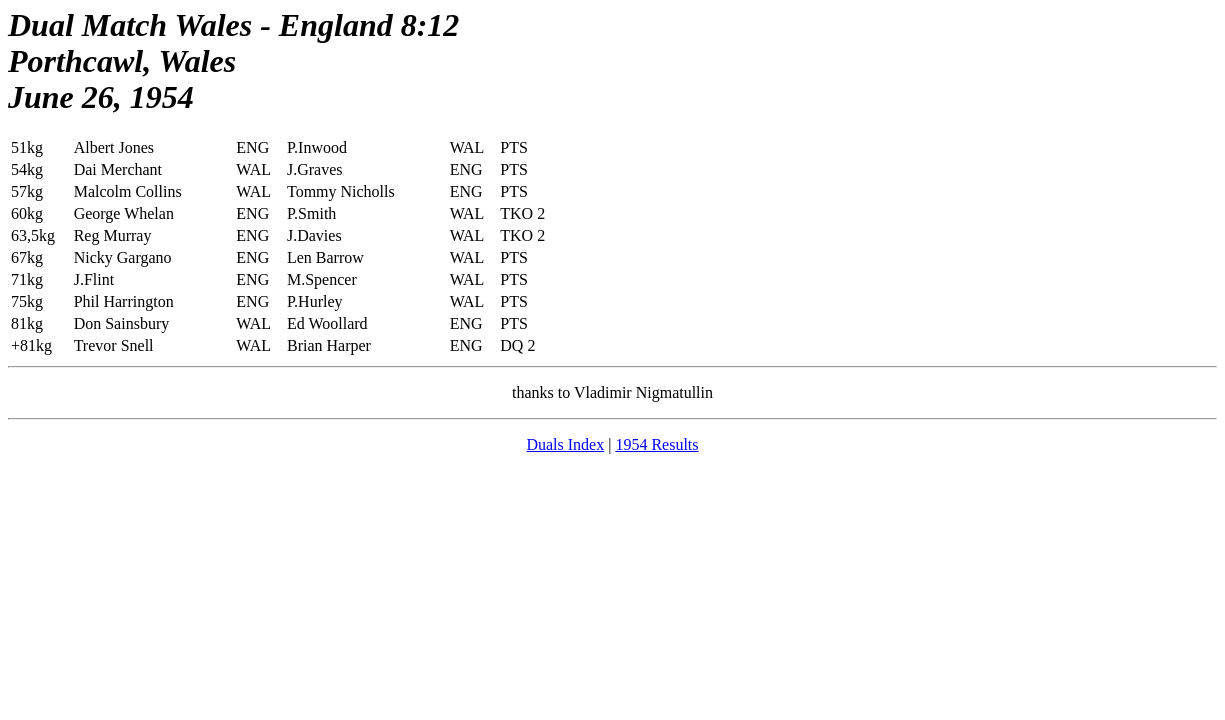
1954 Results (656, 444)
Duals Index (565, 444)
